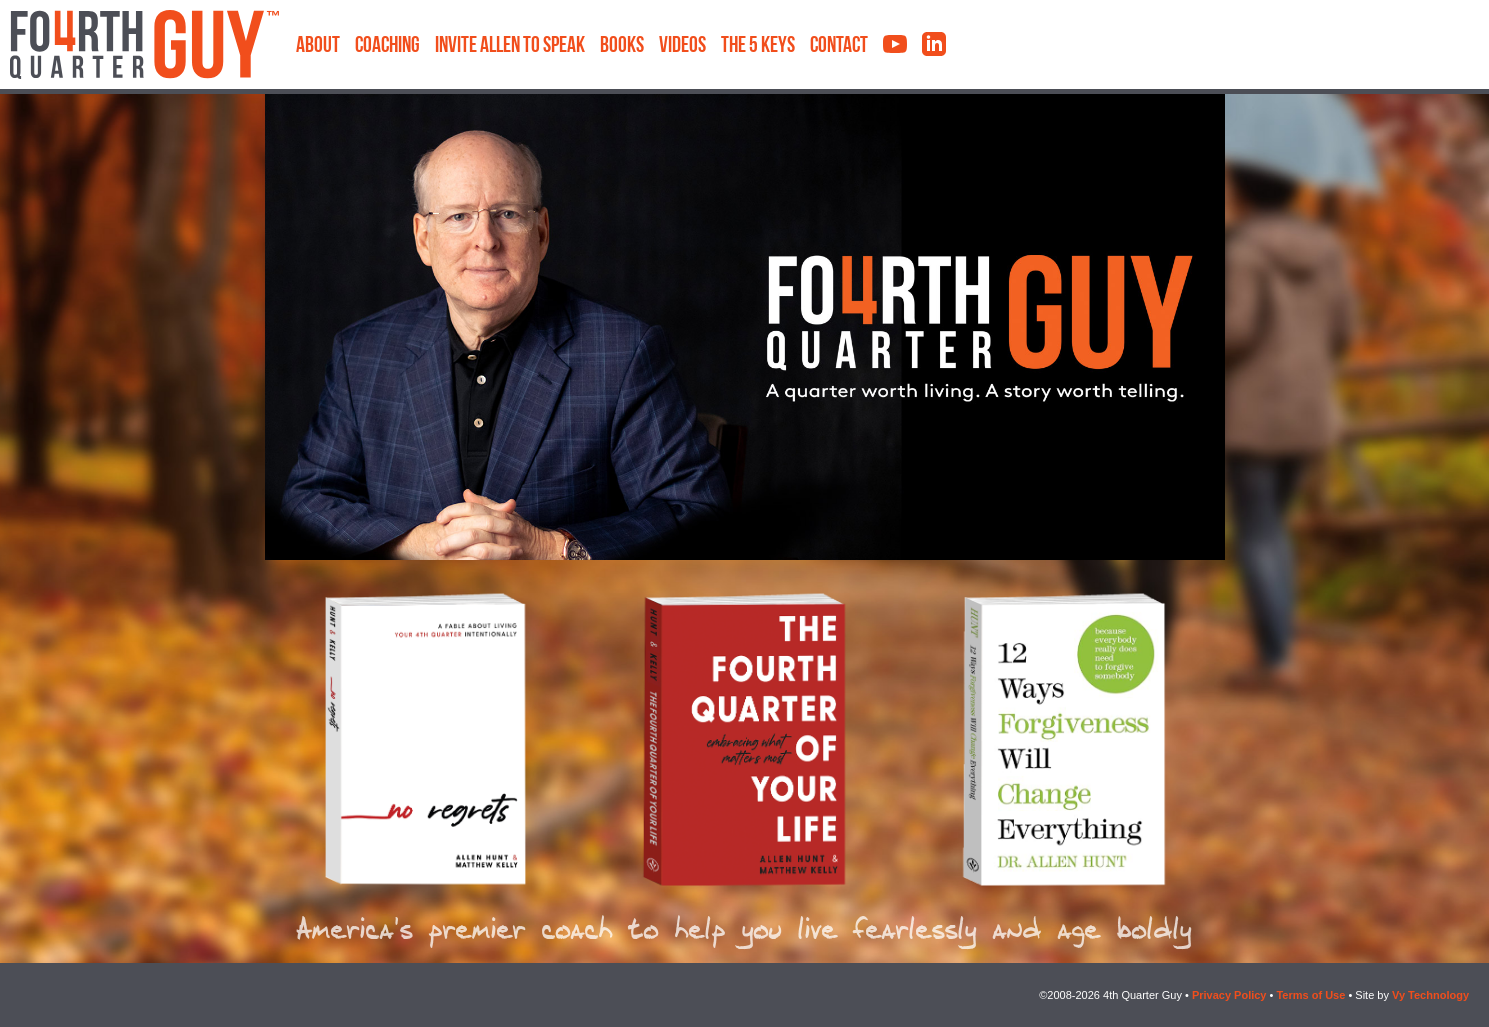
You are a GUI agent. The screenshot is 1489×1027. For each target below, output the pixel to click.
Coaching (387, 46)
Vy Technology (1430, 995)
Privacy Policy (1229, 995)
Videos (682, 46)
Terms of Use (1310, 995)
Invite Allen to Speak (510, 46)
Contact (839, 46)
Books (622, 46)
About (318, 46)
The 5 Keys (758, 46)
